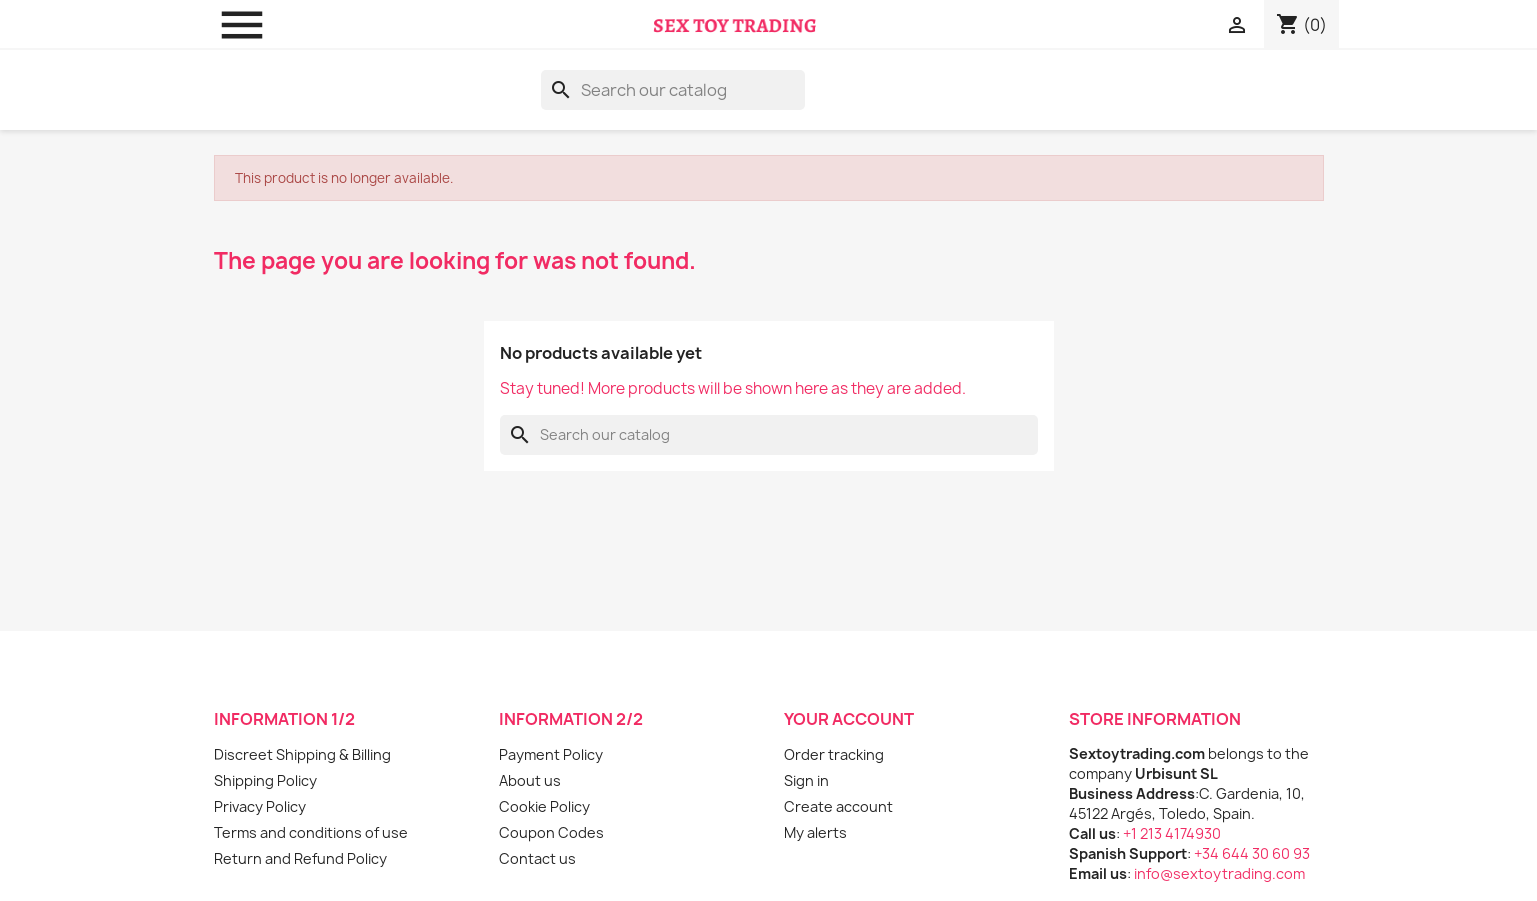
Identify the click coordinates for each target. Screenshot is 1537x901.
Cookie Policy (544, 806)
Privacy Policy (260, 806)
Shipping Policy (265, 780)
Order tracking (834, 754)
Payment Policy (551, 754)
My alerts (815, 832)
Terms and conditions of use (311, 832)
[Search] (673, 90)
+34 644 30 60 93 (1252, 853)
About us (530, 780)
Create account (838, 806)
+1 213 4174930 (1172, 833)
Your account (849, 719)
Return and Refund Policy (300, 858)
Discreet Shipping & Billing (302, 754)
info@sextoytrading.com (1219, 873)
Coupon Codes (551, 832)
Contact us (537, 858)
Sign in (806, 780)
